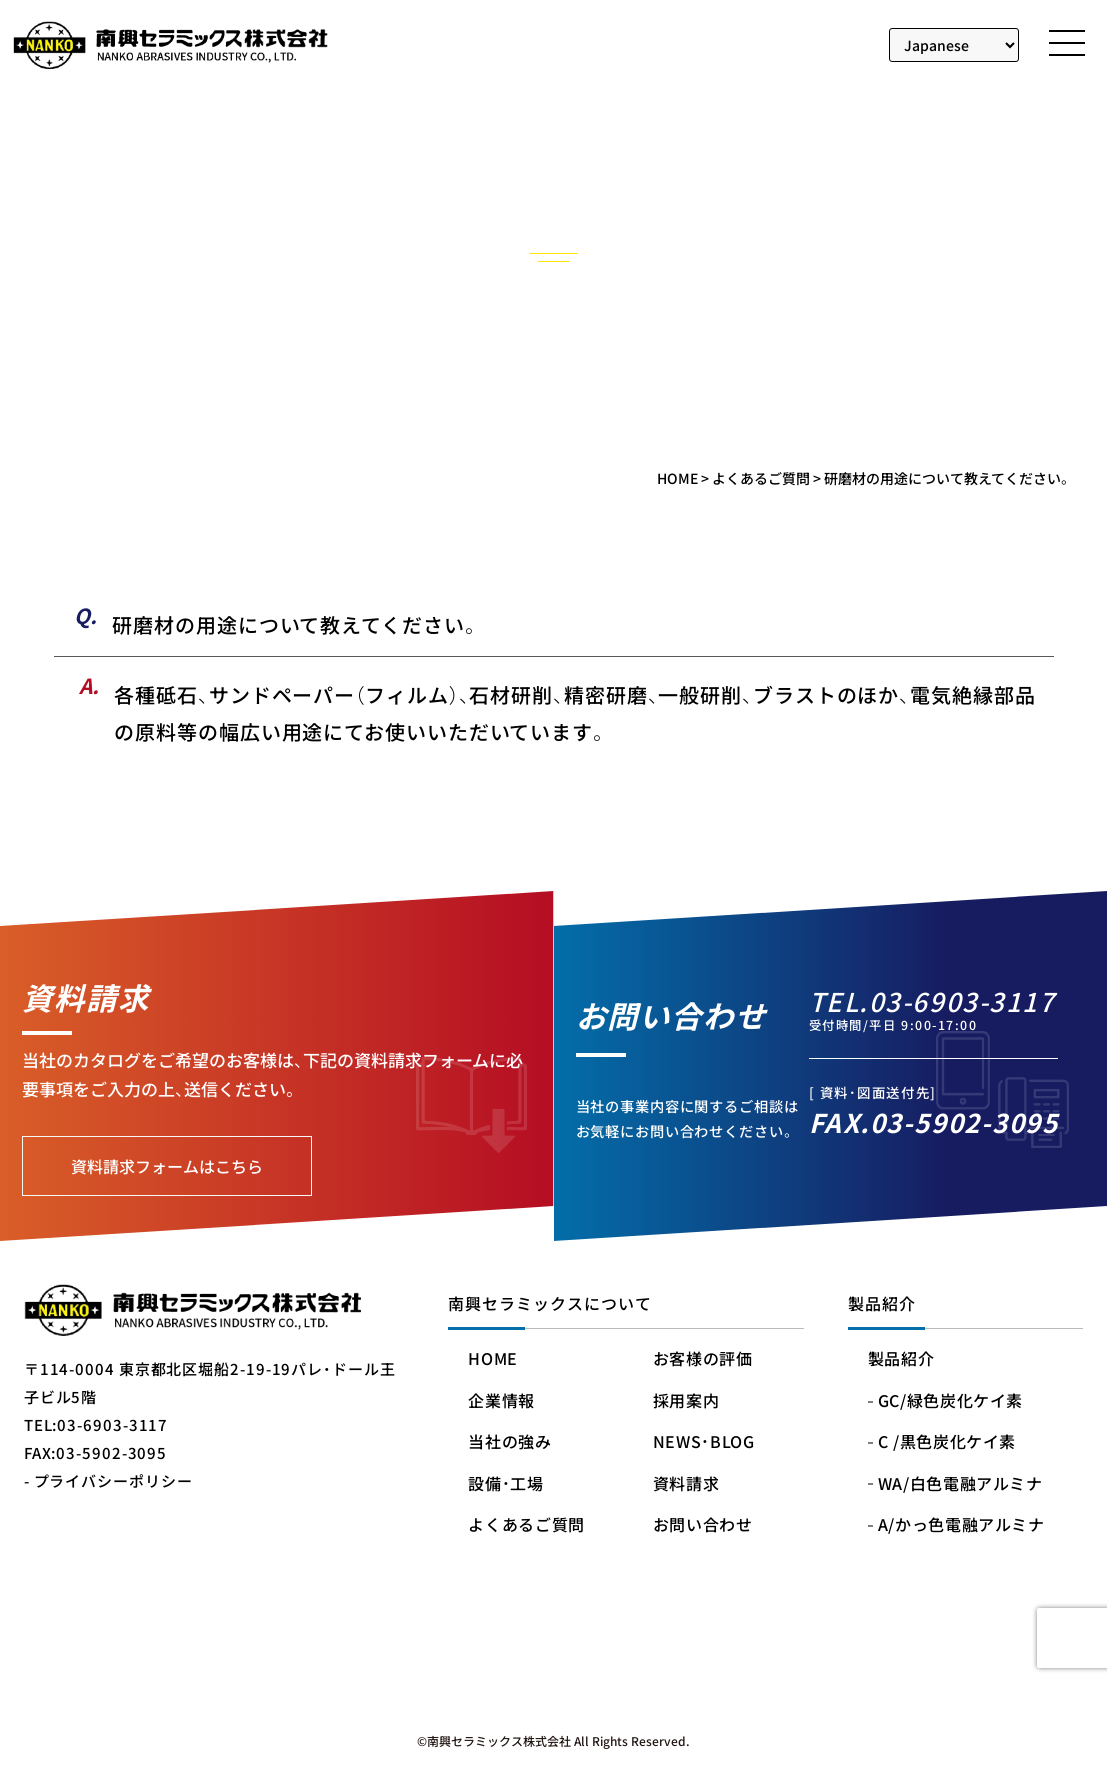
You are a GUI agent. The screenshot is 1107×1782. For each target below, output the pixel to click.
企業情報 (501, 1401)
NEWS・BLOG (704, 1442)
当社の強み (509, 1442)
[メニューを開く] (1067, 43)
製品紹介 (901, 1359)
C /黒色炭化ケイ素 (947, 1442)
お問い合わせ (703, 1525)
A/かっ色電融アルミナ (961, 1525)
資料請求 (686, 1484)
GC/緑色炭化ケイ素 (950, 1401)
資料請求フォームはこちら (167, 1166)
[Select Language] (954, 45)
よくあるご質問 (526, 1525)
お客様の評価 (703, 1359)
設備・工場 (505, 1484)
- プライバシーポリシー (108, 1480)
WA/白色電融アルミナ (960, 1484)
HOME (493, 1359)
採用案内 (686, 1401)
